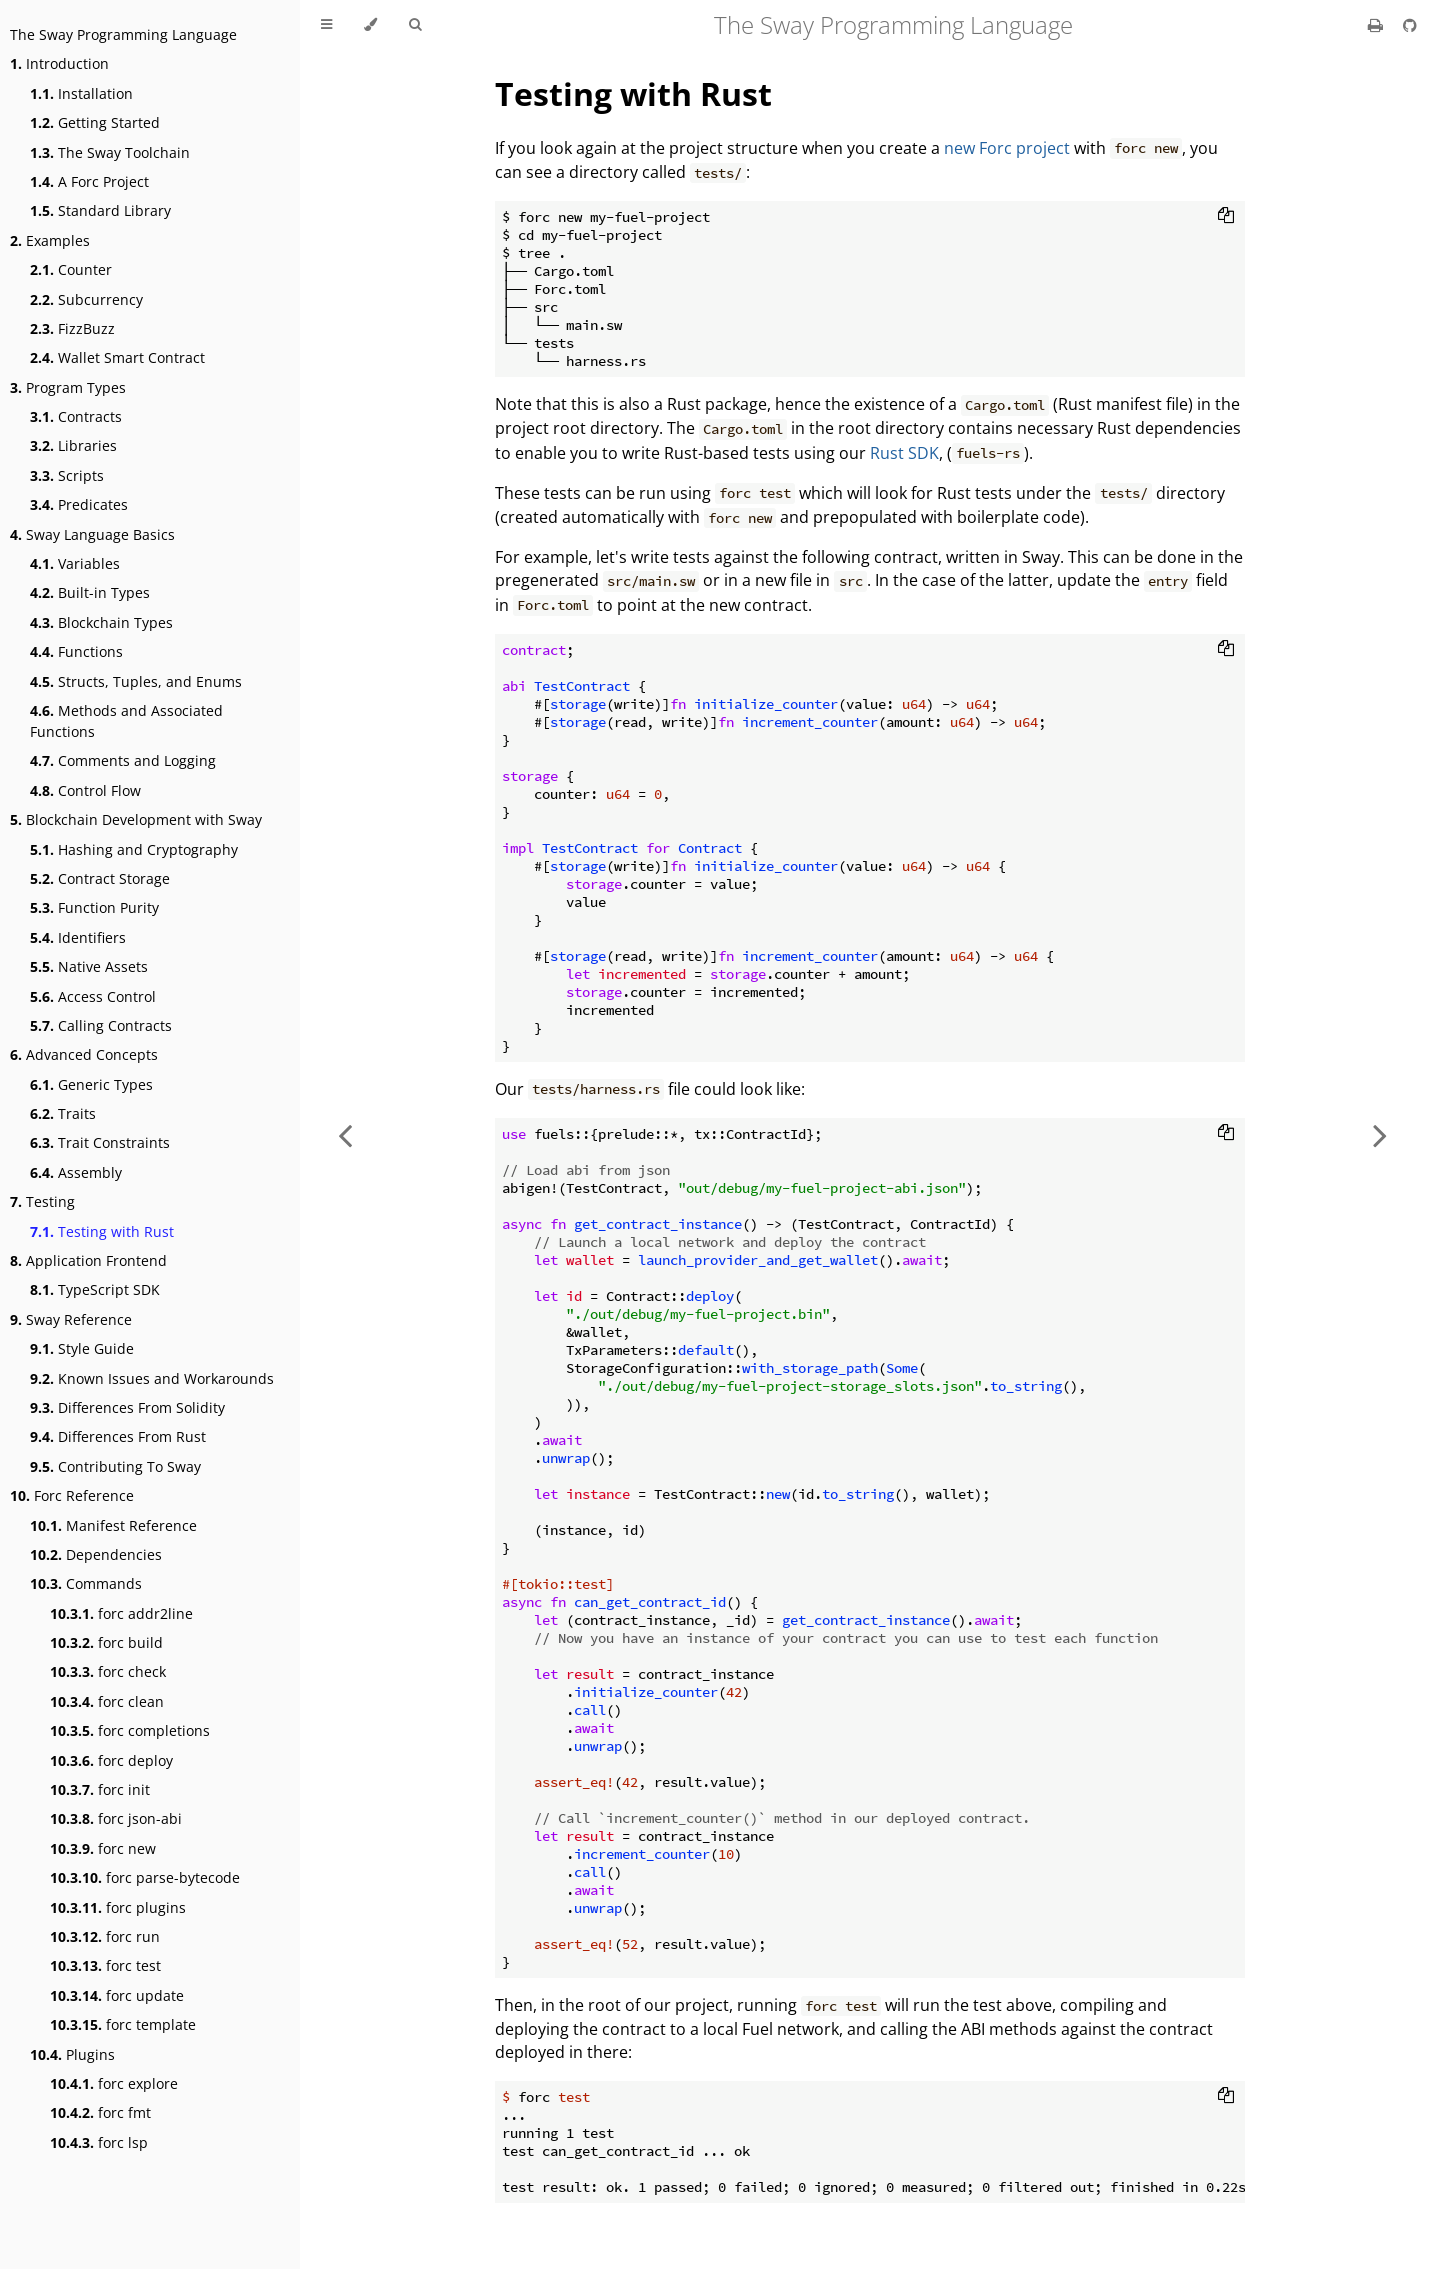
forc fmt (100, 2112)
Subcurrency (86, 299)
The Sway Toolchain (110, 152)
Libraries (73, 445)
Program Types (68, 387)
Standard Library (100, 210)
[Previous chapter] (345, 1134)
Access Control (93, 996)
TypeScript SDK (95, 1289)
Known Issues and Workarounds (152, 1378)
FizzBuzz (72, 328)
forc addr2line (121, 1613)
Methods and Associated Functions (126, 721)
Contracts (76, 416)
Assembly (76, 1172)
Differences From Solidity (127, 1407)
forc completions (130, 1730)
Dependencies (96, 1554)
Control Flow (85, 790)
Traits (63, 1113)
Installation (81, 93)
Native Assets (89, 966)
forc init (100, 1789)
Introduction (59, 63)
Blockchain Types (101, 622)
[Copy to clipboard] (1226, 217)
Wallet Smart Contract (117, 357)
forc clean (107, 1701)
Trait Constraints (100, 1142)
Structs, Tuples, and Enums (136, 681)
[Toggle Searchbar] (415, 25)
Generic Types (91, 1084)
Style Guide (82, 1348)
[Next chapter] (1380, 1134)
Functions (76, 651)
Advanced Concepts (84, 1054)
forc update (117, 1995)
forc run (105, 1936)
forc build (106, 1642)
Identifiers (78, 937)
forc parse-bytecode (145, 1877)
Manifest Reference (113, 1525)
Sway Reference (71, 1319)
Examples (50, 240)
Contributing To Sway (115, 1466)
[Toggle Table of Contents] (326, 25)
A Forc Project (89, 181)
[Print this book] (1377, 25)
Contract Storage (100, 878)
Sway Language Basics (92, 534)
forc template (123, 2024)
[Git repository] (1410, 25)
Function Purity (94, 907)
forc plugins (118, 1907)
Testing (42, 1201)
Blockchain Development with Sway (136, 819)
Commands (86, 1583)
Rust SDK (904, 453)
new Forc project (1007, 148)
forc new (103, 1848)
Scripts (67, 475)
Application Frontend (88, 1260)
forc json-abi (116, 1818)
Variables (75, 563)
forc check (108, 1671)
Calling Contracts (101, 1025)
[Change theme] (370, 25)
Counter (71, 269)
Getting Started (95, 122)
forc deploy (111, 1760)
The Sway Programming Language (123, 34)
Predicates (79, 504)
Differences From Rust (118, 1436)
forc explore (114, 2083)
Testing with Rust (102, 1231)
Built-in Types (90, 592)
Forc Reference (72, 1495)
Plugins (72, 2054)
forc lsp (99, 2142)
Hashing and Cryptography (134, 849)
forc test (105, 1965)
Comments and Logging (123, 760)
